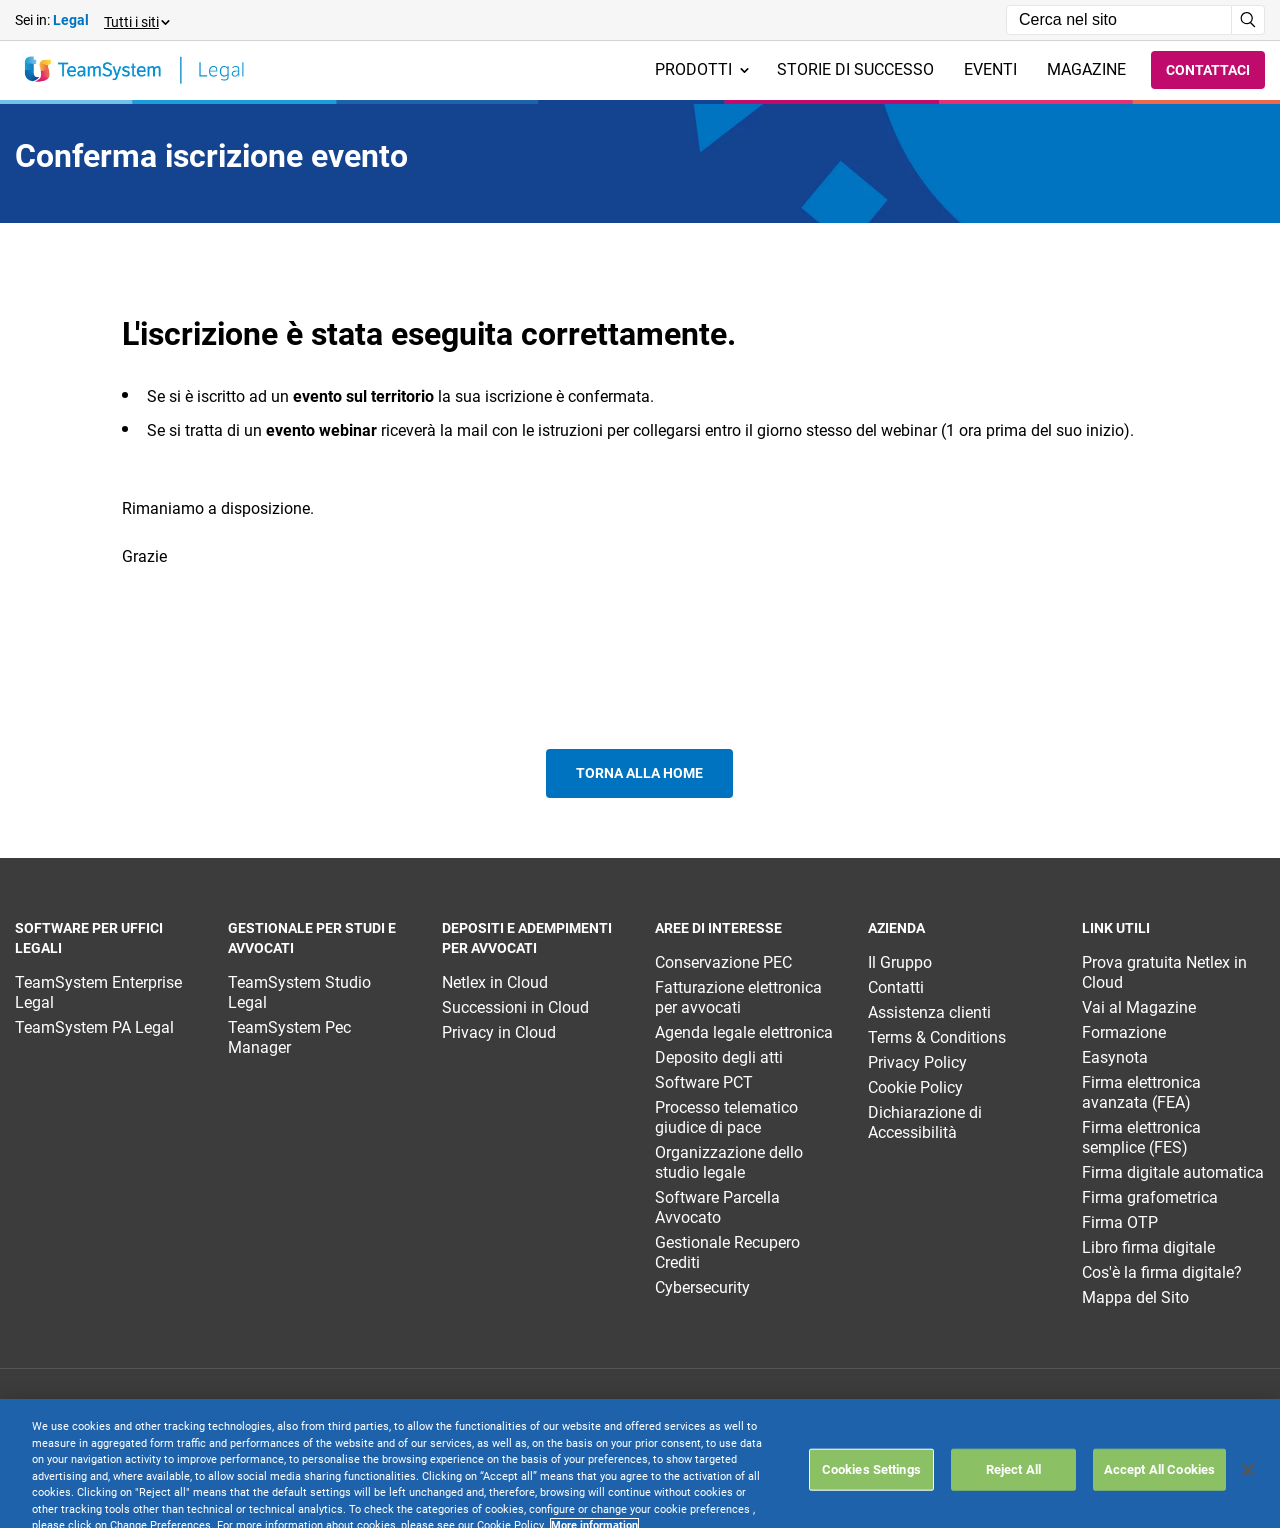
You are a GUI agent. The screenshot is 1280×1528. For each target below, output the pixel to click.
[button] (136, 20)
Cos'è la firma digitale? (1162, 1272)
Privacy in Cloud (499, 1032)
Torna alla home (639, 773)
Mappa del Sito (1135, 1297)
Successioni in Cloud (515, 1007)
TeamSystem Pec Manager (289, 1037)
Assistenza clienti (929, 1012)
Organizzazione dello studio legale (729, 1162)
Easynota (1115, 1057)
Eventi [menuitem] (990, 69)
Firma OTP (1120, 1222)
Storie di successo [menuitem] (855, 69)
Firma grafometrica (1150, 1197)
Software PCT (704, 1082)
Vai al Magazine (1139, 1007)
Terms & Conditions (937, 1037)
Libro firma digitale (1148, 1247)
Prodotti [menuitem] (702, 69)
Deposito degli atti (719, 1057)
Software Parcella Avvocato (717, 1207)
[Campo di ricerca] (1119, 20)
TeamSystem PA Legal (94, 1027)
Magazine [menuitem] (1086, 69)
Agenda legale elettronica (744, 1032)
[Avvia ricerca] (1248, 20)
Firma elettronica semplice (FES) (1141, 1137)
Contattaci (1208, 70)
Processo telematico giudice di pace (726, 1117)
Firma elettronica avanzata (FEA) (1141, 1092)
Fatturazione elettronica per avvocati (738, 997)
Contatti (896, 987)
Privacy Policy (917, 1062)
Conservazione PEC (723, 962)
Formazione (1124, 1032)
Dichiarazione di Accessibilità (925, 1122)
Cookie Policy (915, 1087)
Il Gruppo (900, 962)
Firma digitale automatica (1173, 1172)
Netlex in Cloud (495, 982)
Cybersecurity (702, 1287)
